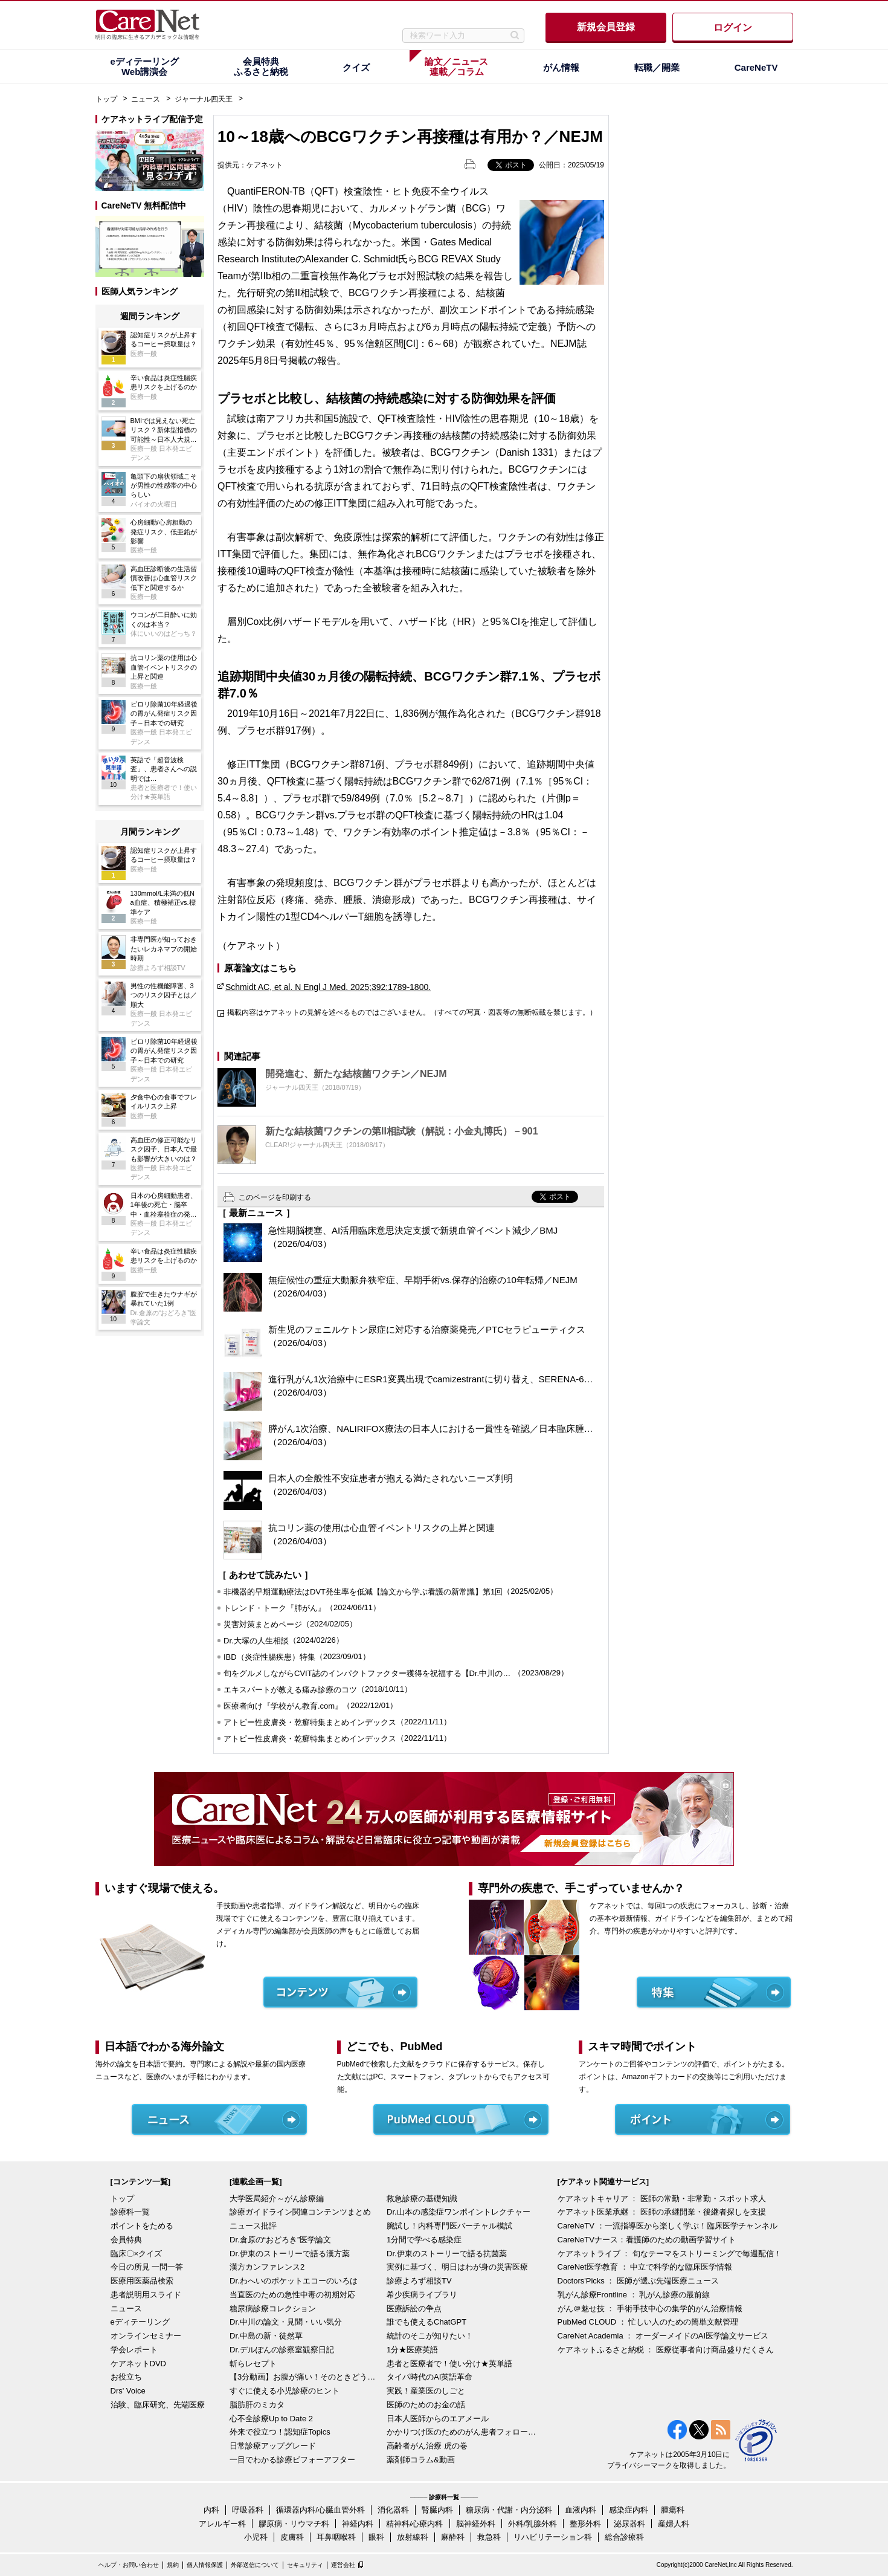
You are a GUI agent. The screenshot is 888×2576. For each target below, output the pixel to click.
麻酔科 (453, 2537)
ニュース (145, 99)
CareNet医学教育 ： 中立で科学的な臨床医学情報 (645, 2266)
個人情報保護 (205, 2564)
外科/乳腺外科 (533, 2523)
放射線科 (412, 2537)
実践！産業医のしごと (426, 2390)
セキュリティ (305, 2564)
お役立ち (126, 2376)
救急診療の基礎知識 (422, 2198)
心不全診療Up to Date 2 (271, 2418)
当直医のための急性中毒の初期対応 (292, 2294)
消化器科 (393, 2509)
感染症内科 (628, 2509)
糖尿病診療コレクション (273, 2308)
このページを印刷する (275, 1197)
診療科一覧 (130, 2211)
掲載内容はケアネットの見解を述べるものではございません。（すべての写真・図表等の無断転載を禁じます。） (412, 1012)
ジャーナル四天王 (204, 99)
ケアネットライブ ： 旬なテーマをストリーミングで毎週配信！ (670, 2253)
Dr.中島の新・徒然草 (266, 2335)
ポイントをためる (142, 2225)
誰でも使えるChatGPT (426, 2321)
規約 (173, 2564)
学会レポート (134, 2349)
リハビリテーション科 (552, 2537)
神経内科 (357, 2523)
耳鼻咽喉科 (336, 2537)
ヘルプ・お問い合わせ (128, 2564)
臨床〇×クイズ (136, 2253)
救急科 (489, 2537)
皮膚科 (292, 2537)
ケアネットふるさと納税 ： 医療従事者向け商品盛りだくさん (666, 2349)
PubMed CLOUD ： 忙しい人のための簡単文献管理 (648, 2321)
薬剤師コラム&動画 (421, 2459)
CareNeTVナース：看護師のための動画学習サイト (647, 2239)
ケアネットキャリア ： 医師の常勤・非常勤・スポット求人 (662, 2198)
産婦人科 (673, 2523)
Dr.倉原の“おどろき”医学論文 (280, 2239)
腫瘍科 (672, 2509)
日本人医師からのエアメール (438, 2418)
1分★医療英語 (412, 2349)
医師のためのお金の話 (426, 2404)
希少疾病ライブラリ (422, 2294)
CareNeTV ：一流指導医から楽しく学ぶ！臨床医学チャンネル (667, 2225)
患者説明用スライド (146, 2294)
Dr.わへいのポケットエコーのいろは (294, 2280)
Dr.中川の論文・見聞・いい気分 (286, 2321)
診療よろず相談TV (419, 2280)
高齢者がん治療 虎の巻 (427, 2445)
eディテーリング (140, 2321)
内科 (211, 2509)
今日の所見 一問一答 (147, 2266)
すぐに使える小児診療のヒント (284, 2390)
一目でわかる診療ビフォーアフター (292, 2459)
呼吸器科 (247, 2509)
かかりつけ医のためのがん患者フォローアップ (462, 2431)
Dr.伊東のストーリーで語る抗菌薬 (447, 2253)
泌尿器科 (629, 2523)
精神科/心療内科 (414, 2523)
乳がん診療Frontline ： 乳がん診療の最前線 (634, 2294)
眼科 (376, 2537)
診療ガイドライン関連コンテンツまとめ (300, 2211)
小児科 (256, 2537)
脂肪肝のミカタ (257, 2404)
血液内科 (580, 2509)
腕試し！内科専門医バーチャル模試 (449, 2225)
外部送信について (255, 2564)
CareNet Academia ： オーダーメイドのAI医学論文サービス (663, 2335)
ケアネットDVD (138, 2363)
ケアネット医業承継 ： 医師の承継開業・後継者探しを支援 (662, 2211)
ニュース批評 (253, 2225)
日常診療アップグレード (273, 2445)
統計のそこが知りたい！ (430, 2335)
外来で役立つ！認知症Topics (280, 2431)
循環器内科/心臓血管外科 (320, 2509)
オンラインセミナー (146, 2335)
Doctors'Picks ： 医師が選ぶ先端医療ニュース (638, 2280)
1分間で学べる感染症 (424, 2239)
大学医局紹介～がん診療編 (277, 2198)
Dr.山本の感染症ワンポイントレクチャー (458, 2211)
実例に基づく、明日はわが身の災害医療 (457, 2266)
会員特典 (126, 2239)
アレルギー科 (222, 2523)
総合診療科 (624, 2537)
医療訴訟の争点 (414, 2308)
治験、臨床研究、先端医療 (158, 2404)
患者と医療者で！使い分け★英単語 (449, 2363)
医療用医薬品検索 (142, 2280)
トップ (106, 99)
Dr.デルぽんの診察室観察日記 (282, 2349)
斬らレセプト (253, 2363)
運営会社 (343, 2564)
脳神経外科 (475, 2523)
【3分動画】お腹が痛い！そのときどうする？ (305, 2376)
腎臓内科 (437, 2509)
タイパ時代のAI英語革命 (429, 2376)
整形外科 (585, 2523)
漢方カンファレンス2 (267, 2266)
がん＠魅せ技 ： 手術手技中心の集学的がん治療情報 (650, 2308)
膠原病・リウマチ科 (294, 2523)
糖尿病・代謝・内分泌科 (509, 2509)
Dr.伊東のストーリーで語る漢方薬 (290, 2253)
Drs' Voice (128, 2390)
